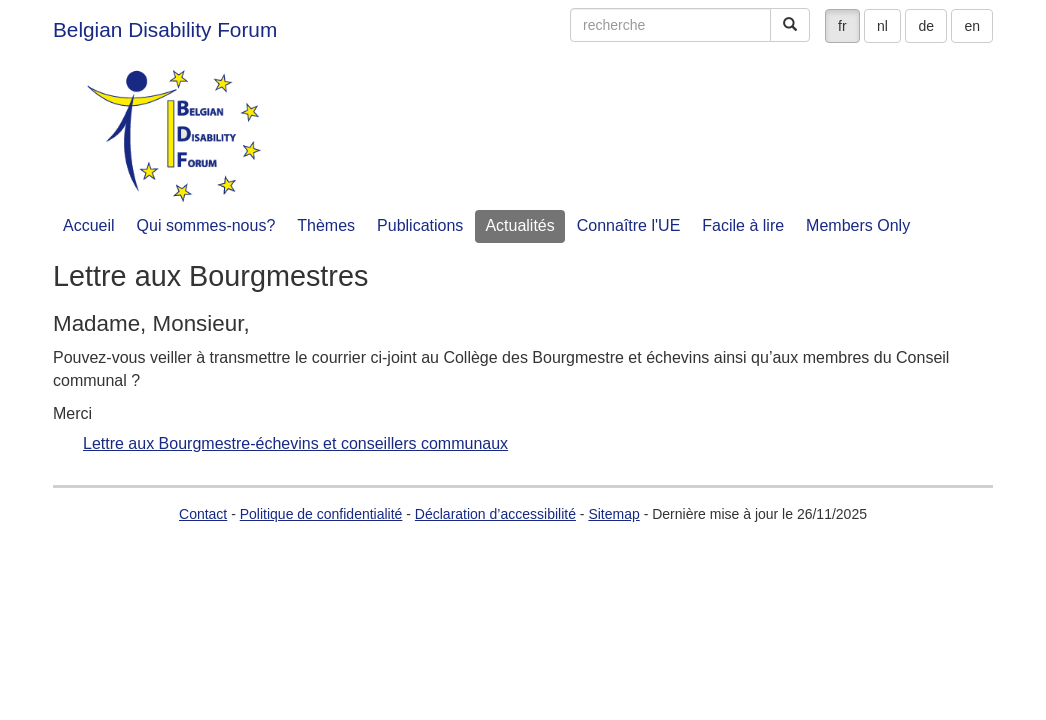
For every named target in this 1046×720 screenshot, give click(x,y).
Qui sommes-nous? (206, 225)
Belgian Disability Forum (165, 29)
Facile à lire (743, 225)
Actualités (519, 225)
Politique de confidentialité (321, 514)
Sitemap (613, 514)
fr (842, 26)
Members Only (858, 225)
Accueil (89, 225)
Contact (203, 514)
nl (882, 26)
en (972, 26)
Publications (420, 225)
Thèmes (326, 225)
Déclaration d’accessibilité (495, 514)
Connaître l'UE (629, 225)
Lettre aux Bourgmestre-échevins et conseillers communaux (295, 444)
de (926, 26)
